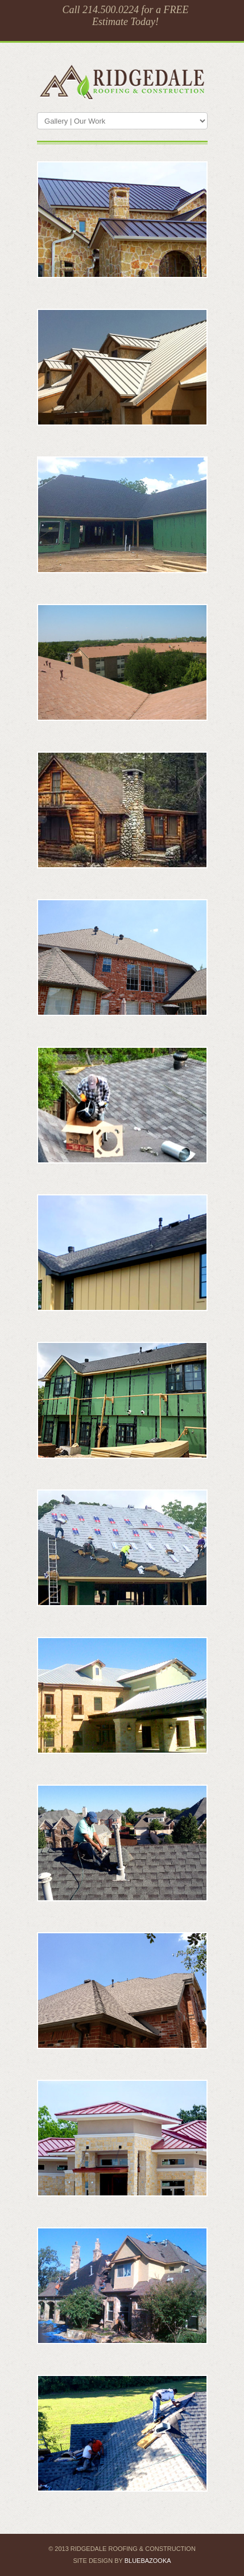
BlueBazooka (148, 2560)
